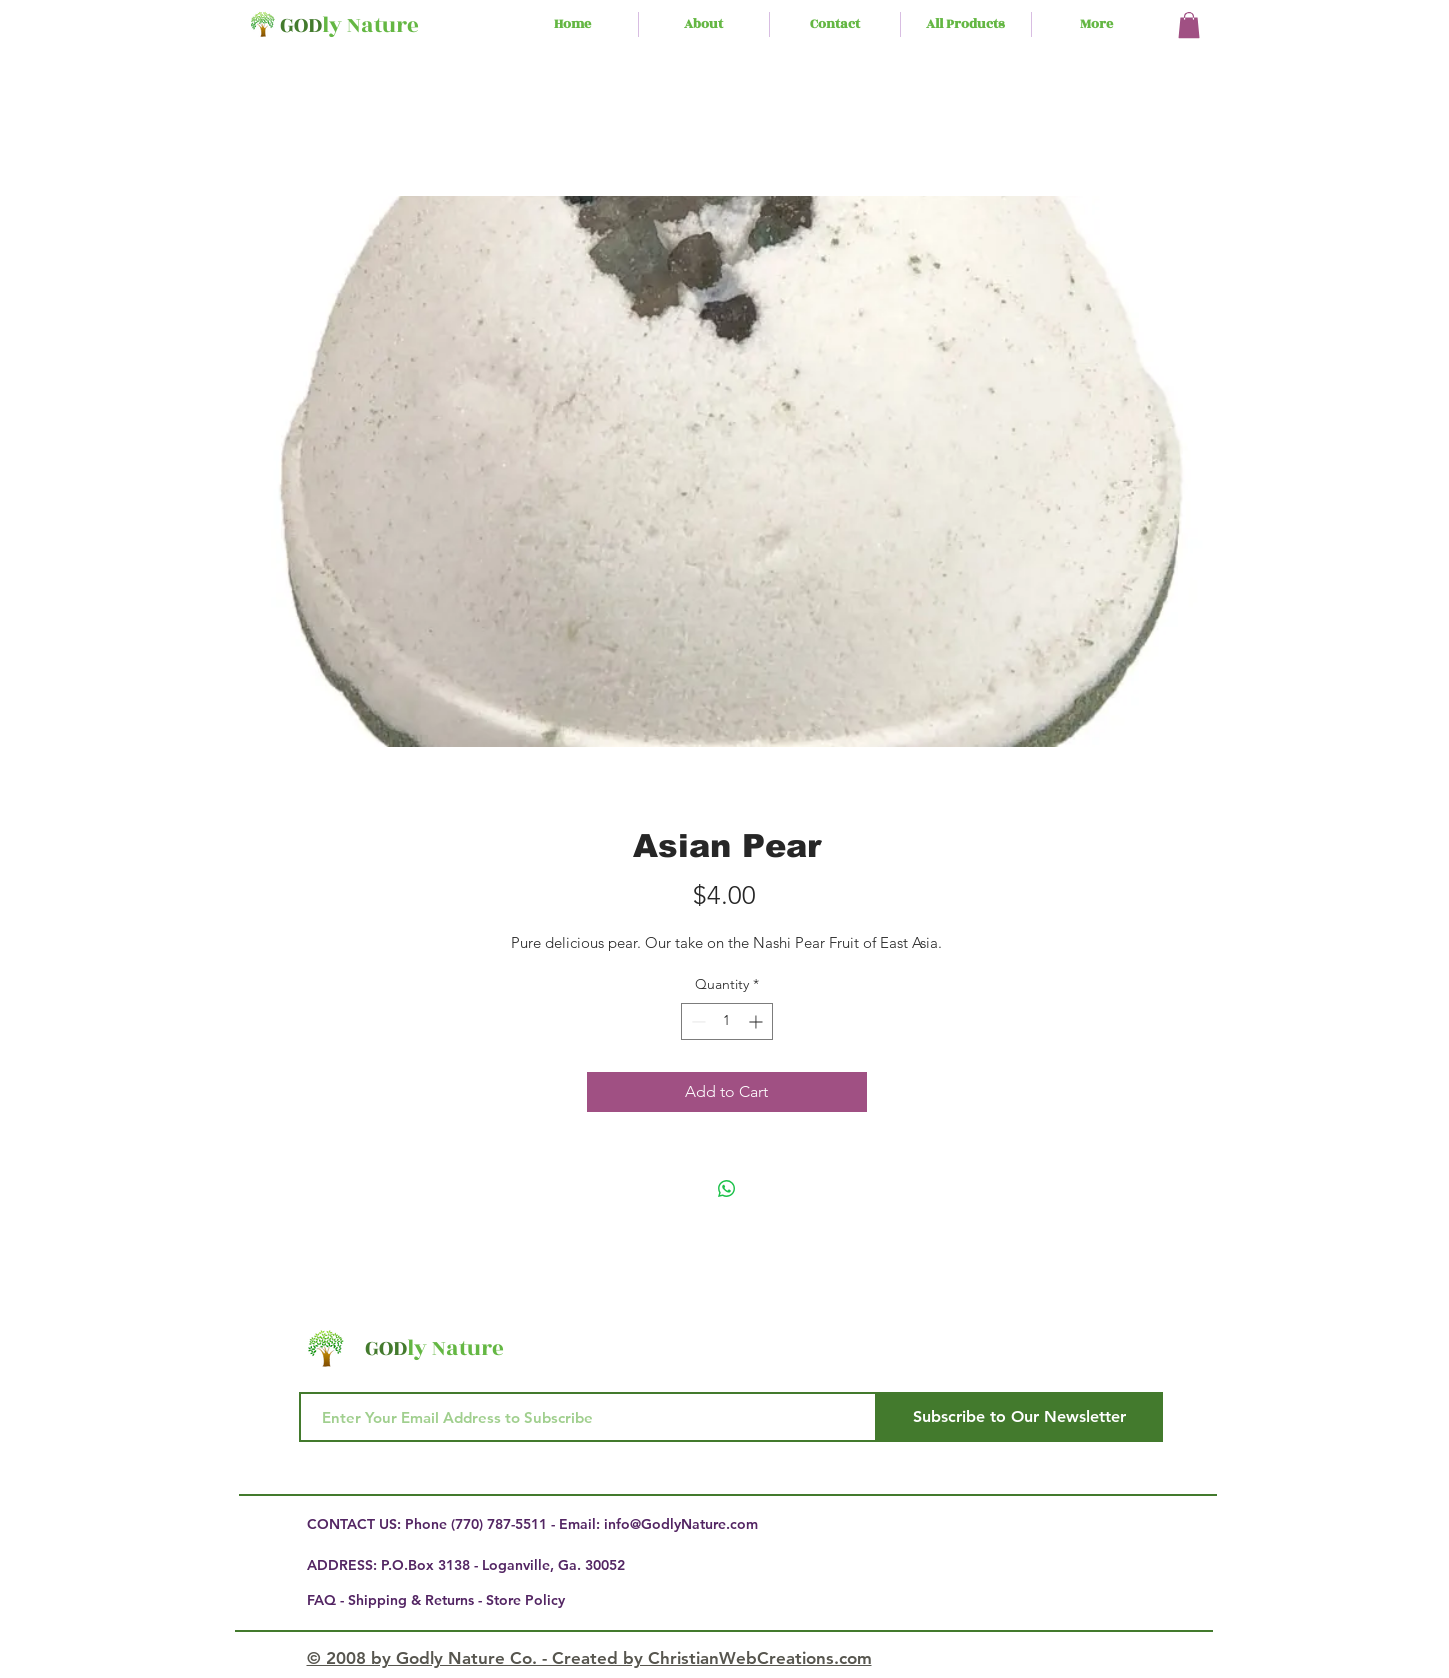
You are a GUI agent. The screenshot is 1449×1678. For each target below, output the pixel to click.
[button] (1189, 25)
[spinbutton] (727, 1021)
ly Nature (370, 25)
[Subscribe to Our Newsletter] (1020, 1417)
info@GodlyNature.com (681, 1524)
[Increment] (757, 1021)
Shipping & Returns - (417, 1600)
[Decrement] (696, 1021)
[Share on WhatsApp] (727, 1189)
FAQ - (327, 1600)
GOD (301, 25)
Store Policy (525, 1600)
